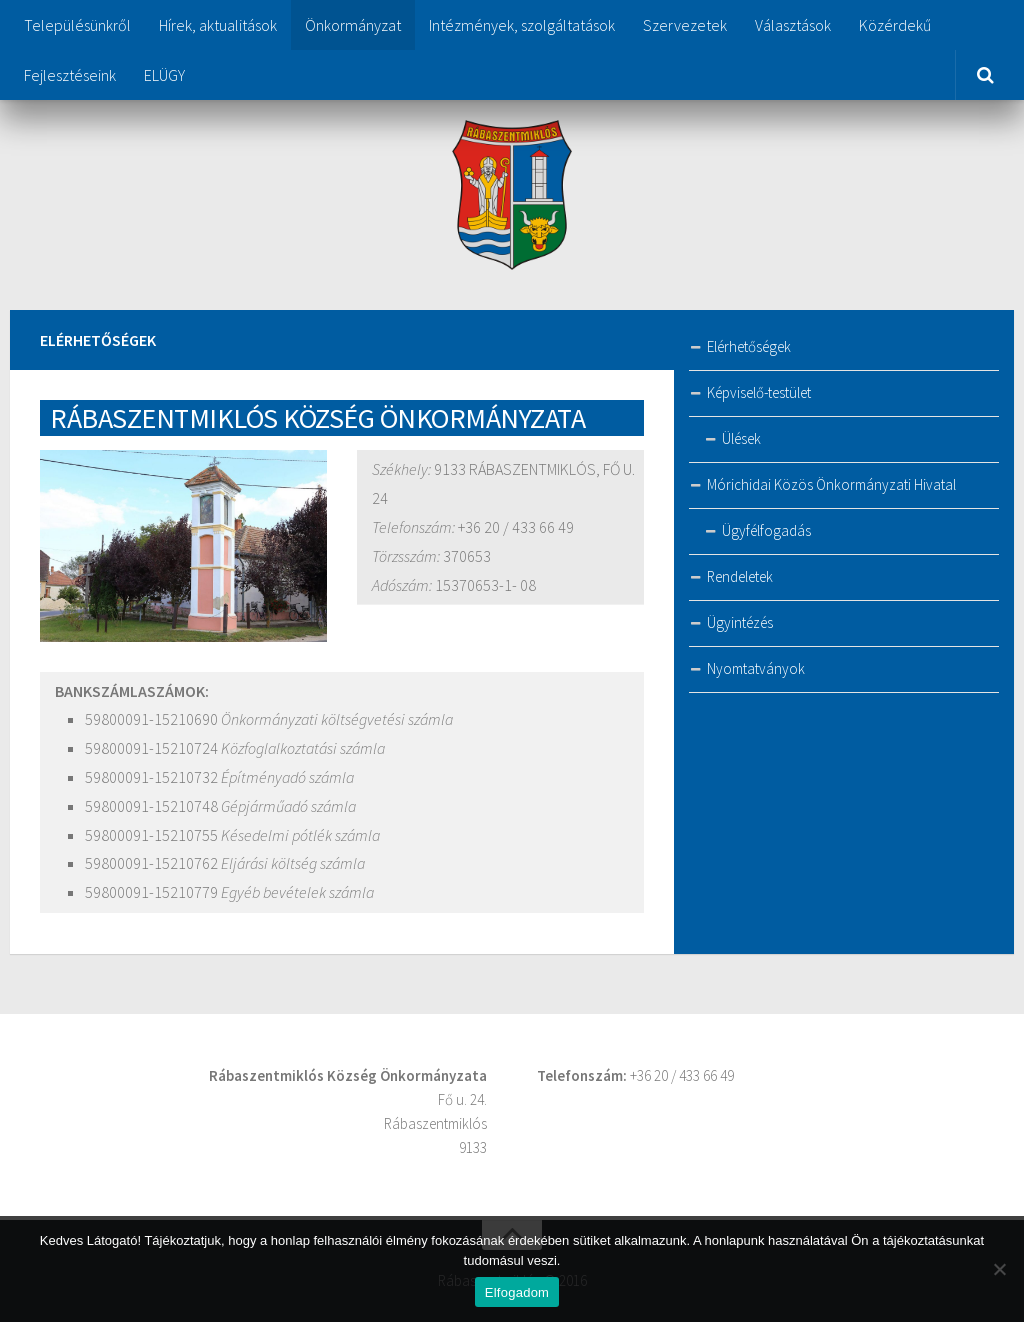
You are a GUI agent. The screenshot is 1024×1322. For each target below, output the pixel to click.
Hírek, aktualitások (218, 25)
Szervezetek (685, 25)
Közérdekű (895, 25)
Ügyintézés (740, 622)
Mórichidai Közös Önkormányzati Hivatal (831, 484)
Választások (793, 25)
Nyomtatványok (756, 668)
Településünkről (77, 25)
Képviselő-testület (759, 392)
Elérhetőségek (749, 346)
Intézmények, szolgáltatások (522, 25)
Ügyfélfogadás (766, 530)
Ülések (741, 438)
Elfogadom (517, 1292)
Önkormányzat (353, 25)
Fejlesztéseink (70, 75)
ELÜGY (164, 75)
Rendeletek (740, 576)
